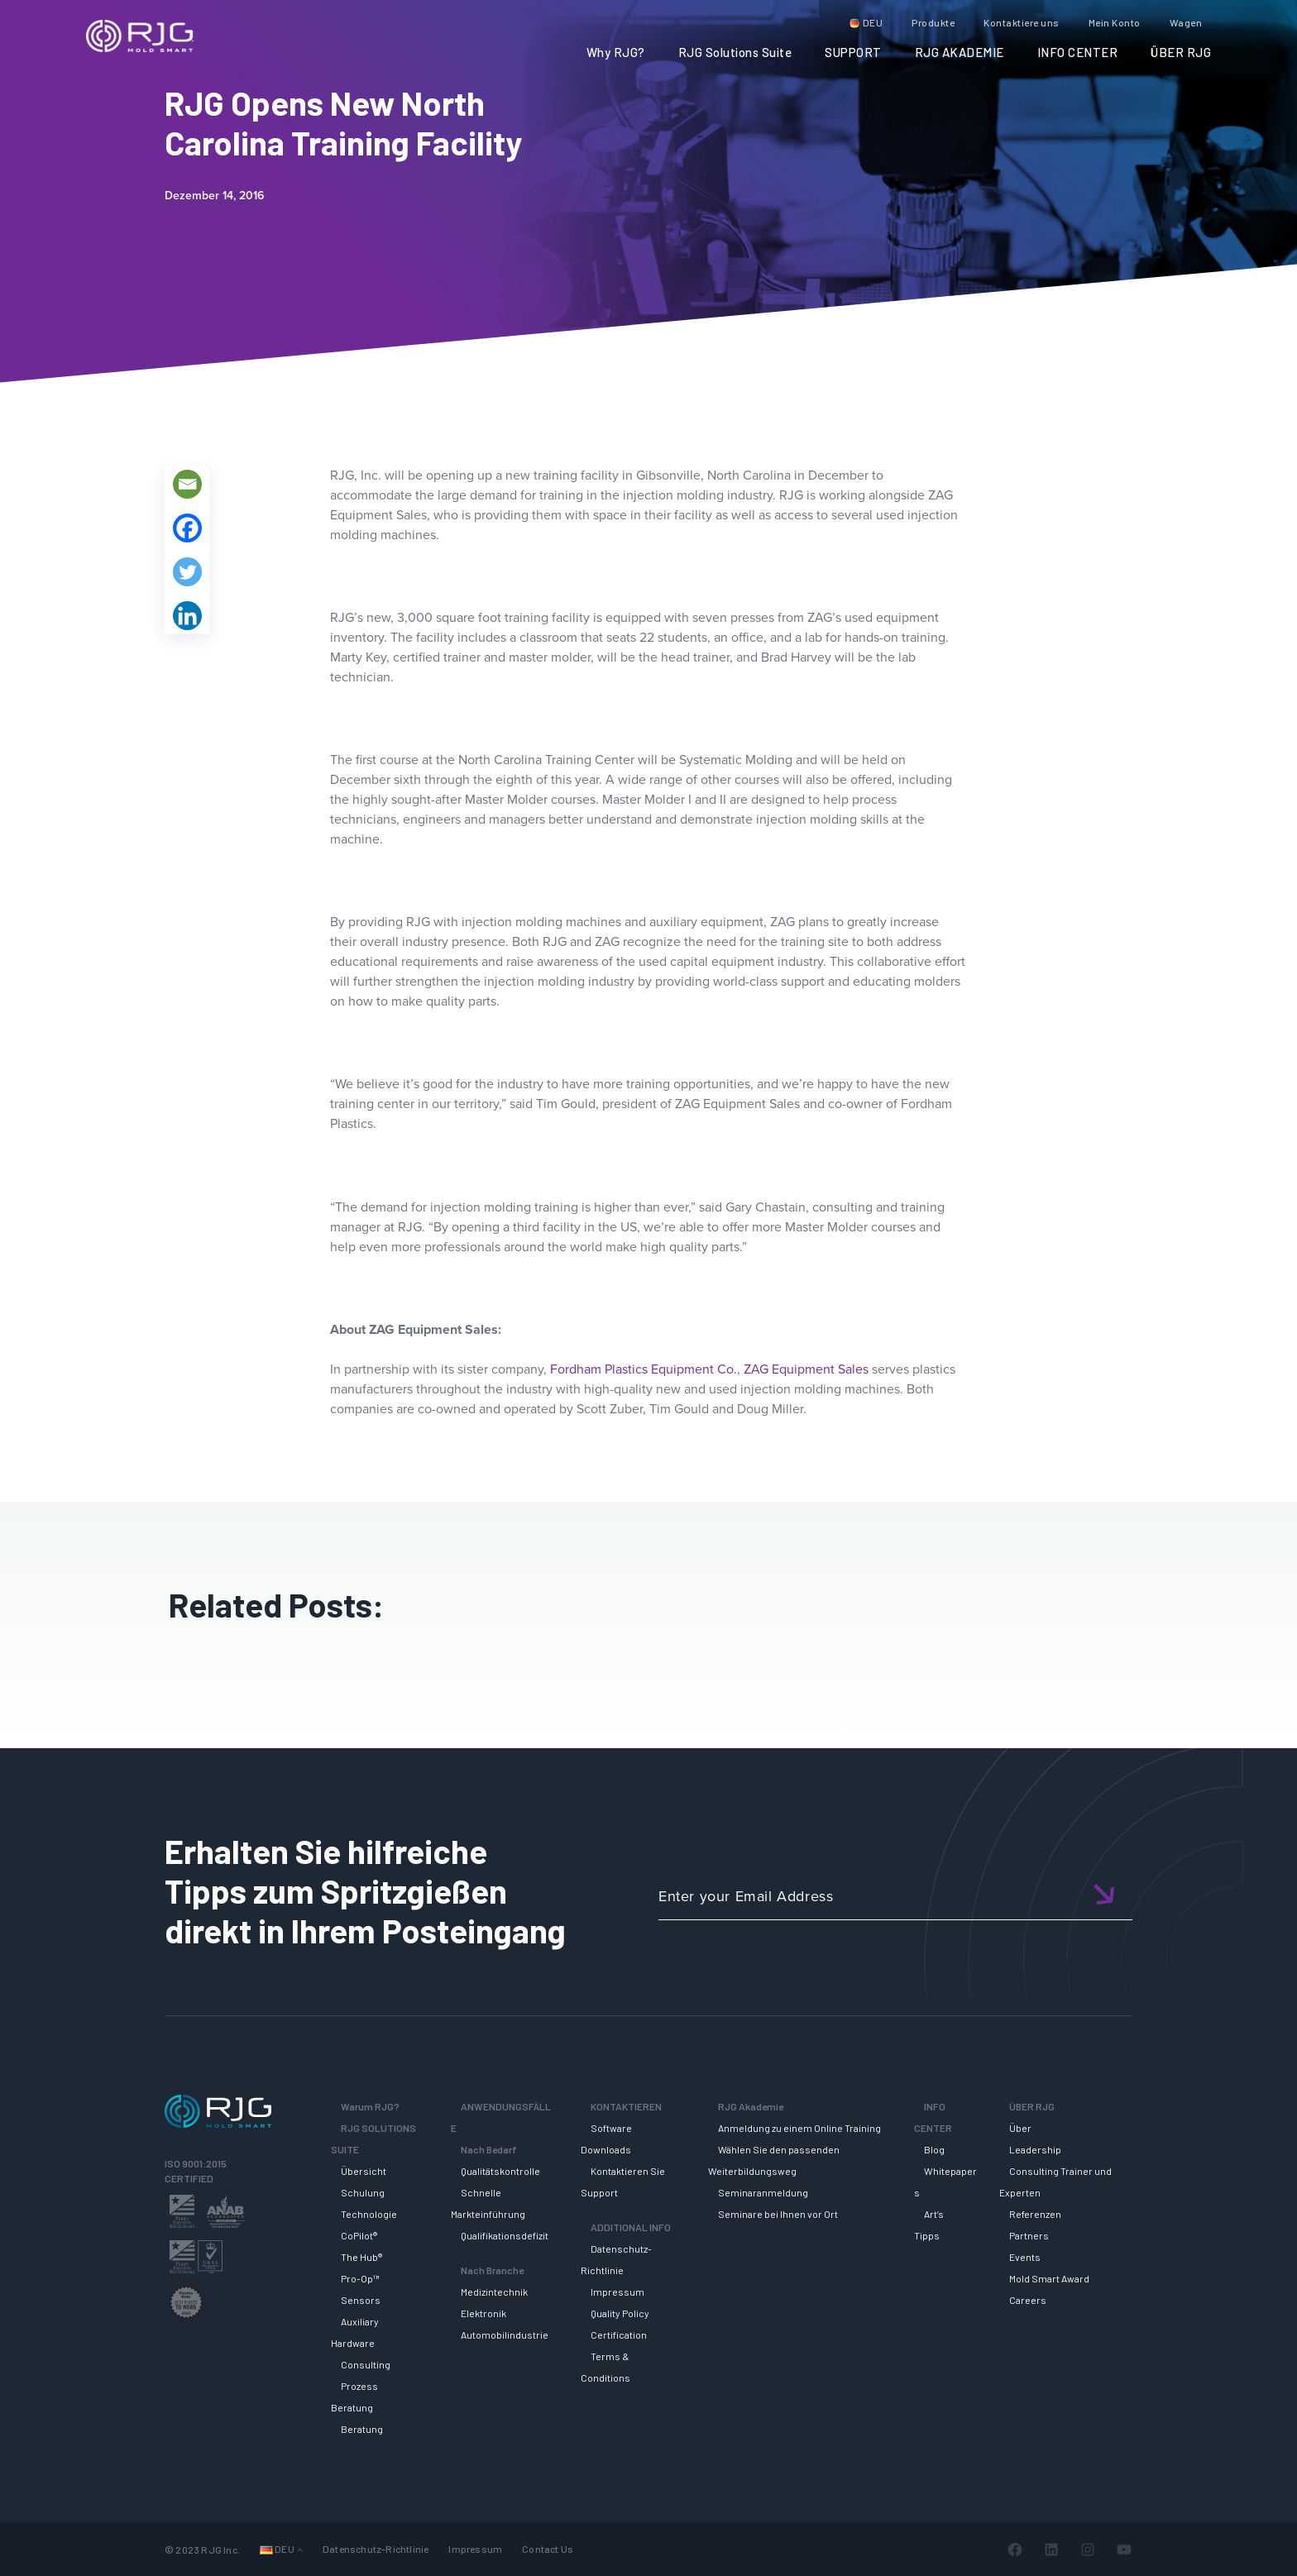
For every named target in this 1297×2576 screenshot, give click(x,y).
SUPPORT (853, 52)
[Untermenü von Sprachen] (300, 2549)
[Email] (187, 484)
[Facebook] (187, 528)
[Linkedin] (187, 615)
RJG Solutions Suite (735, 52)
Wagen (1186, 22)
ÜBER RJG (1181, 52)
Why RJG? (615, 52)
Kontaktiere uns (1022, 22)
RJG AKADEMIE (959, 52)
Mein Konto (1115, 22)
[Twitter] (187, 571)
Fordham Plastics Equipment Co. (643, 1369)
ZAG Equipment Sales (806, 1369)
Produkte (933, 22)
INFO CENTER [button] (1077, 52)
